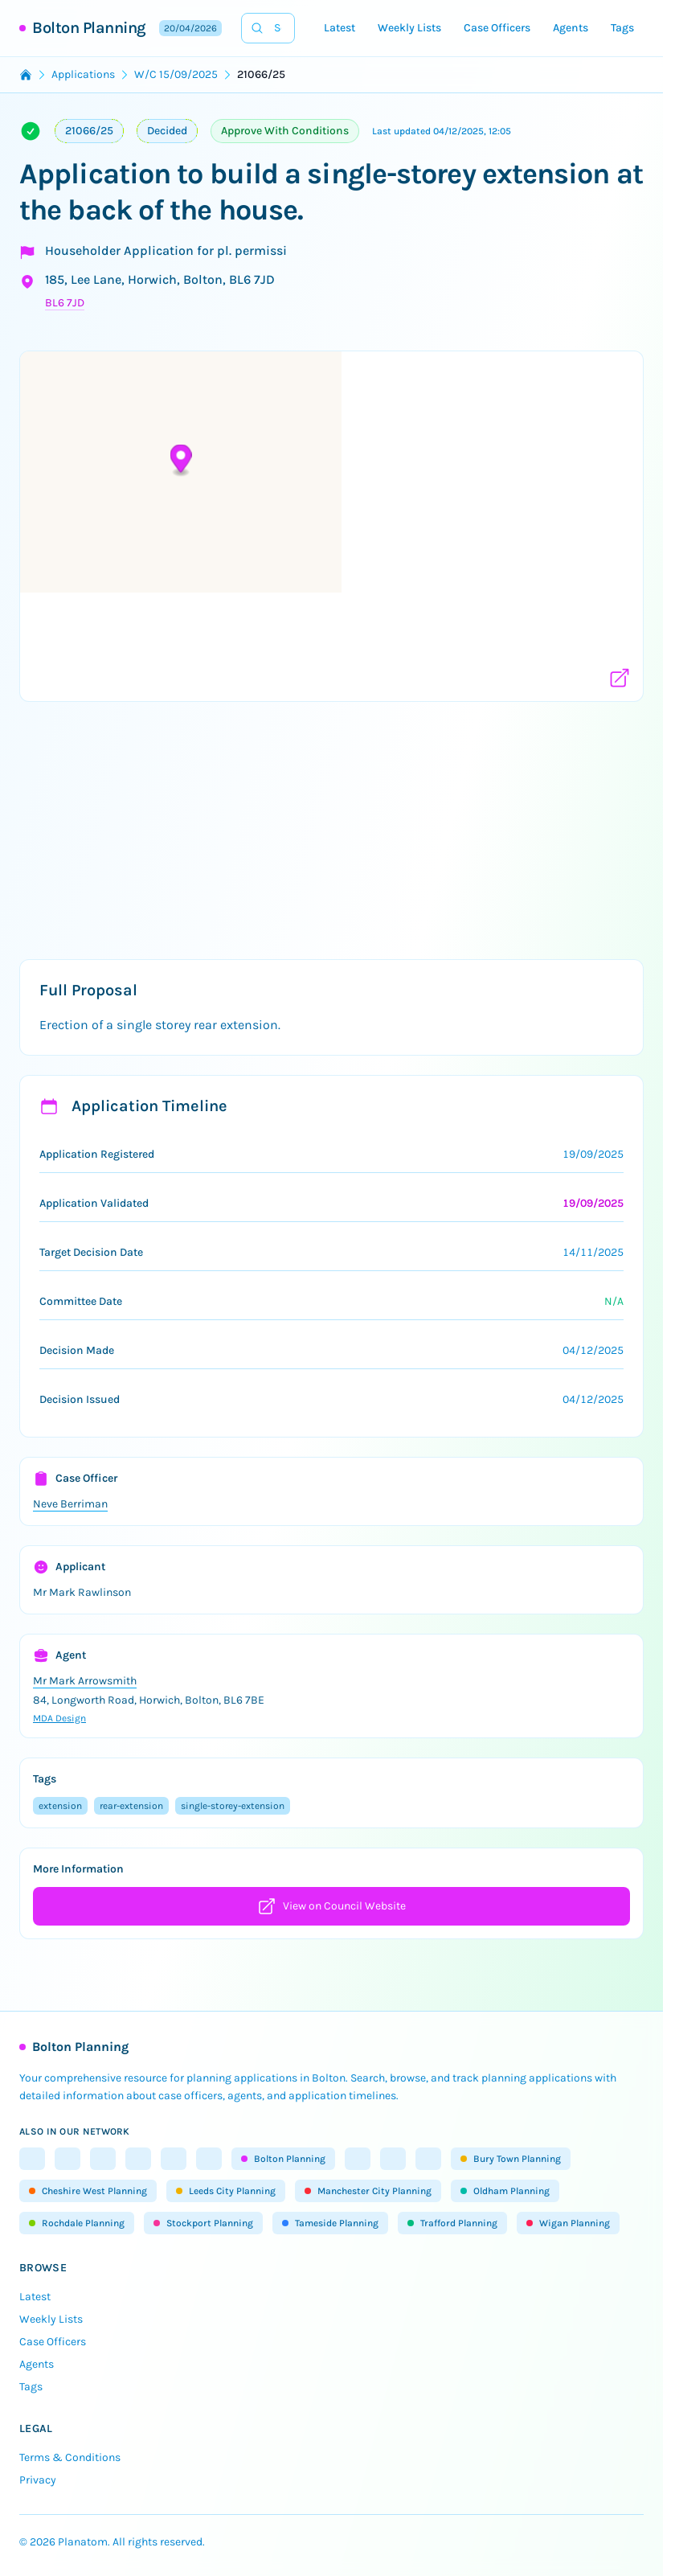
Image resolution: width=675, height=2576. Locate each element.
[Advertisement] (337, 827)
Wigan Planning (568, 2223)
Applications (83, 74)
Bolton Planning (89, 27)
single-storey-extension (232, 1805)
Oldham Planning (505, 2191)
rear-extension (131, 1805)
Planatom (83, 2542)
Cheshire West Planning (88, 2191)
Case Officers (497, 28)
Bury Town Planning (510, 2158)
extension (60, 1805)
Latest (339, 28)
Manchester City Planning (368, 2191)
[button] (331, 515)
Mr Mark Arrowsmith (85, 1681)
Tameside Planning (330, 2223)
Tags (622, 28)
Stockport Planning (203, 2223)
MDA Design (59, 1718)
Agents (570, 28)
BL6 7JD (64, 303)
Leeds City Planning (226, 2191)
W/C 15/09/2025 (176, 74)
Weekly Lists (409, 28)
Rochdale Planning (77, 2223)
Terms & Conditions (70, 2457)
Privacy (37, 2480)
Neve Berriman (70, 1504)
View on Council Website (331, 1906)
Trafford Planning (452, 2223)
